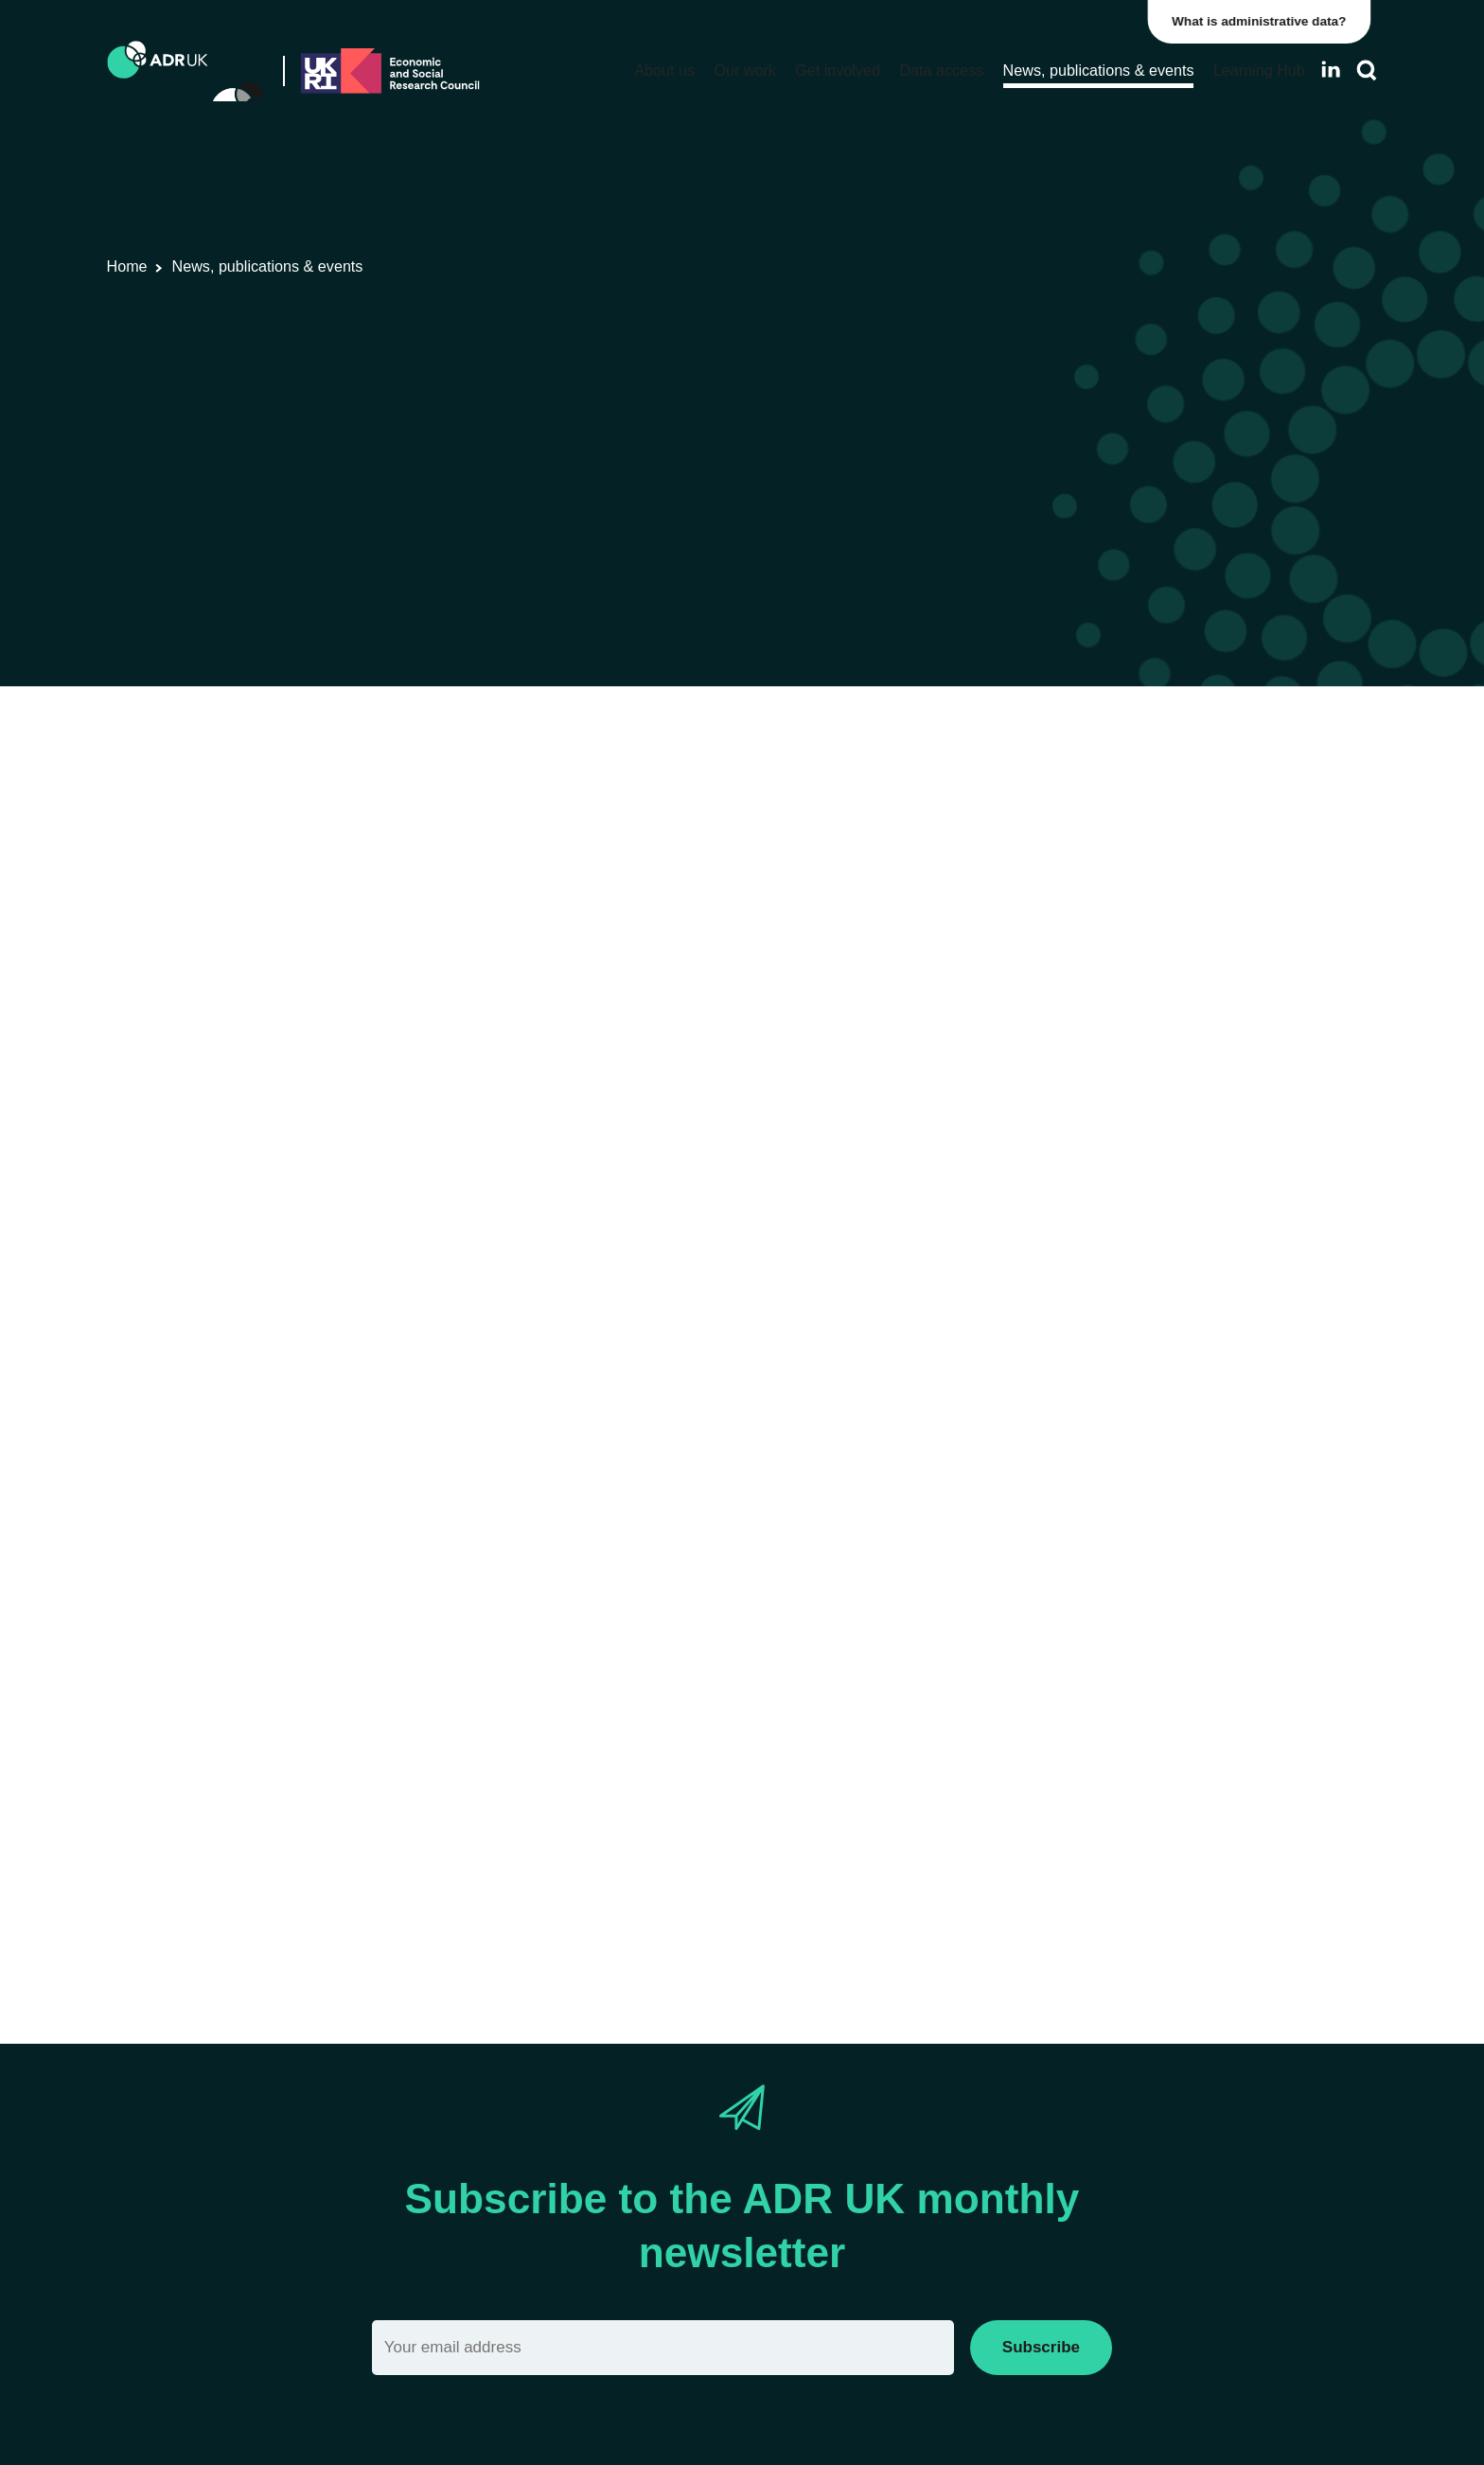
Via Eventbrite (424, 1919)
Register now (382, 1072)
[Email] (663, 2347)
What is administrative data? (1266, 21)
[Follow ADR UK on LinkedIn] (1330, 70)
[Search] (1366, 70)
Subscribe (1041, 2347)
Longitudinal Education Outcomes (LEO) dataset (927, 1332)
